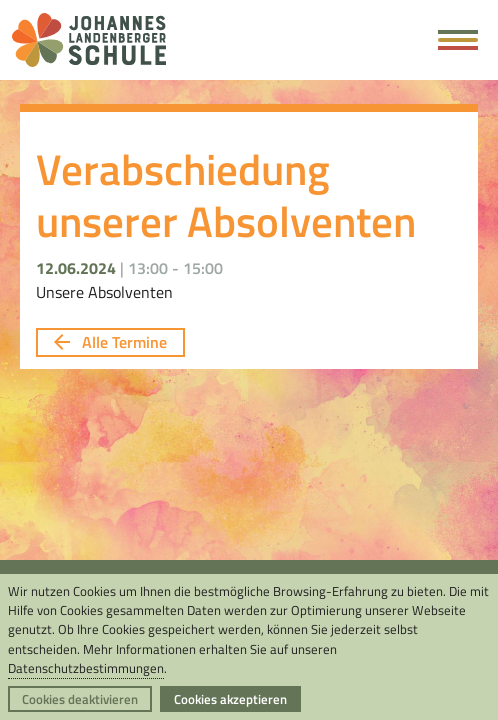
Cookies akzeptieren (230, 699)
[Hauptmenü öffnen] (458, 40)
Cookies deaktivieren (80, 699)
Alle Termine (110, 342)
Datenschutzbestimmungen (86, 668)
